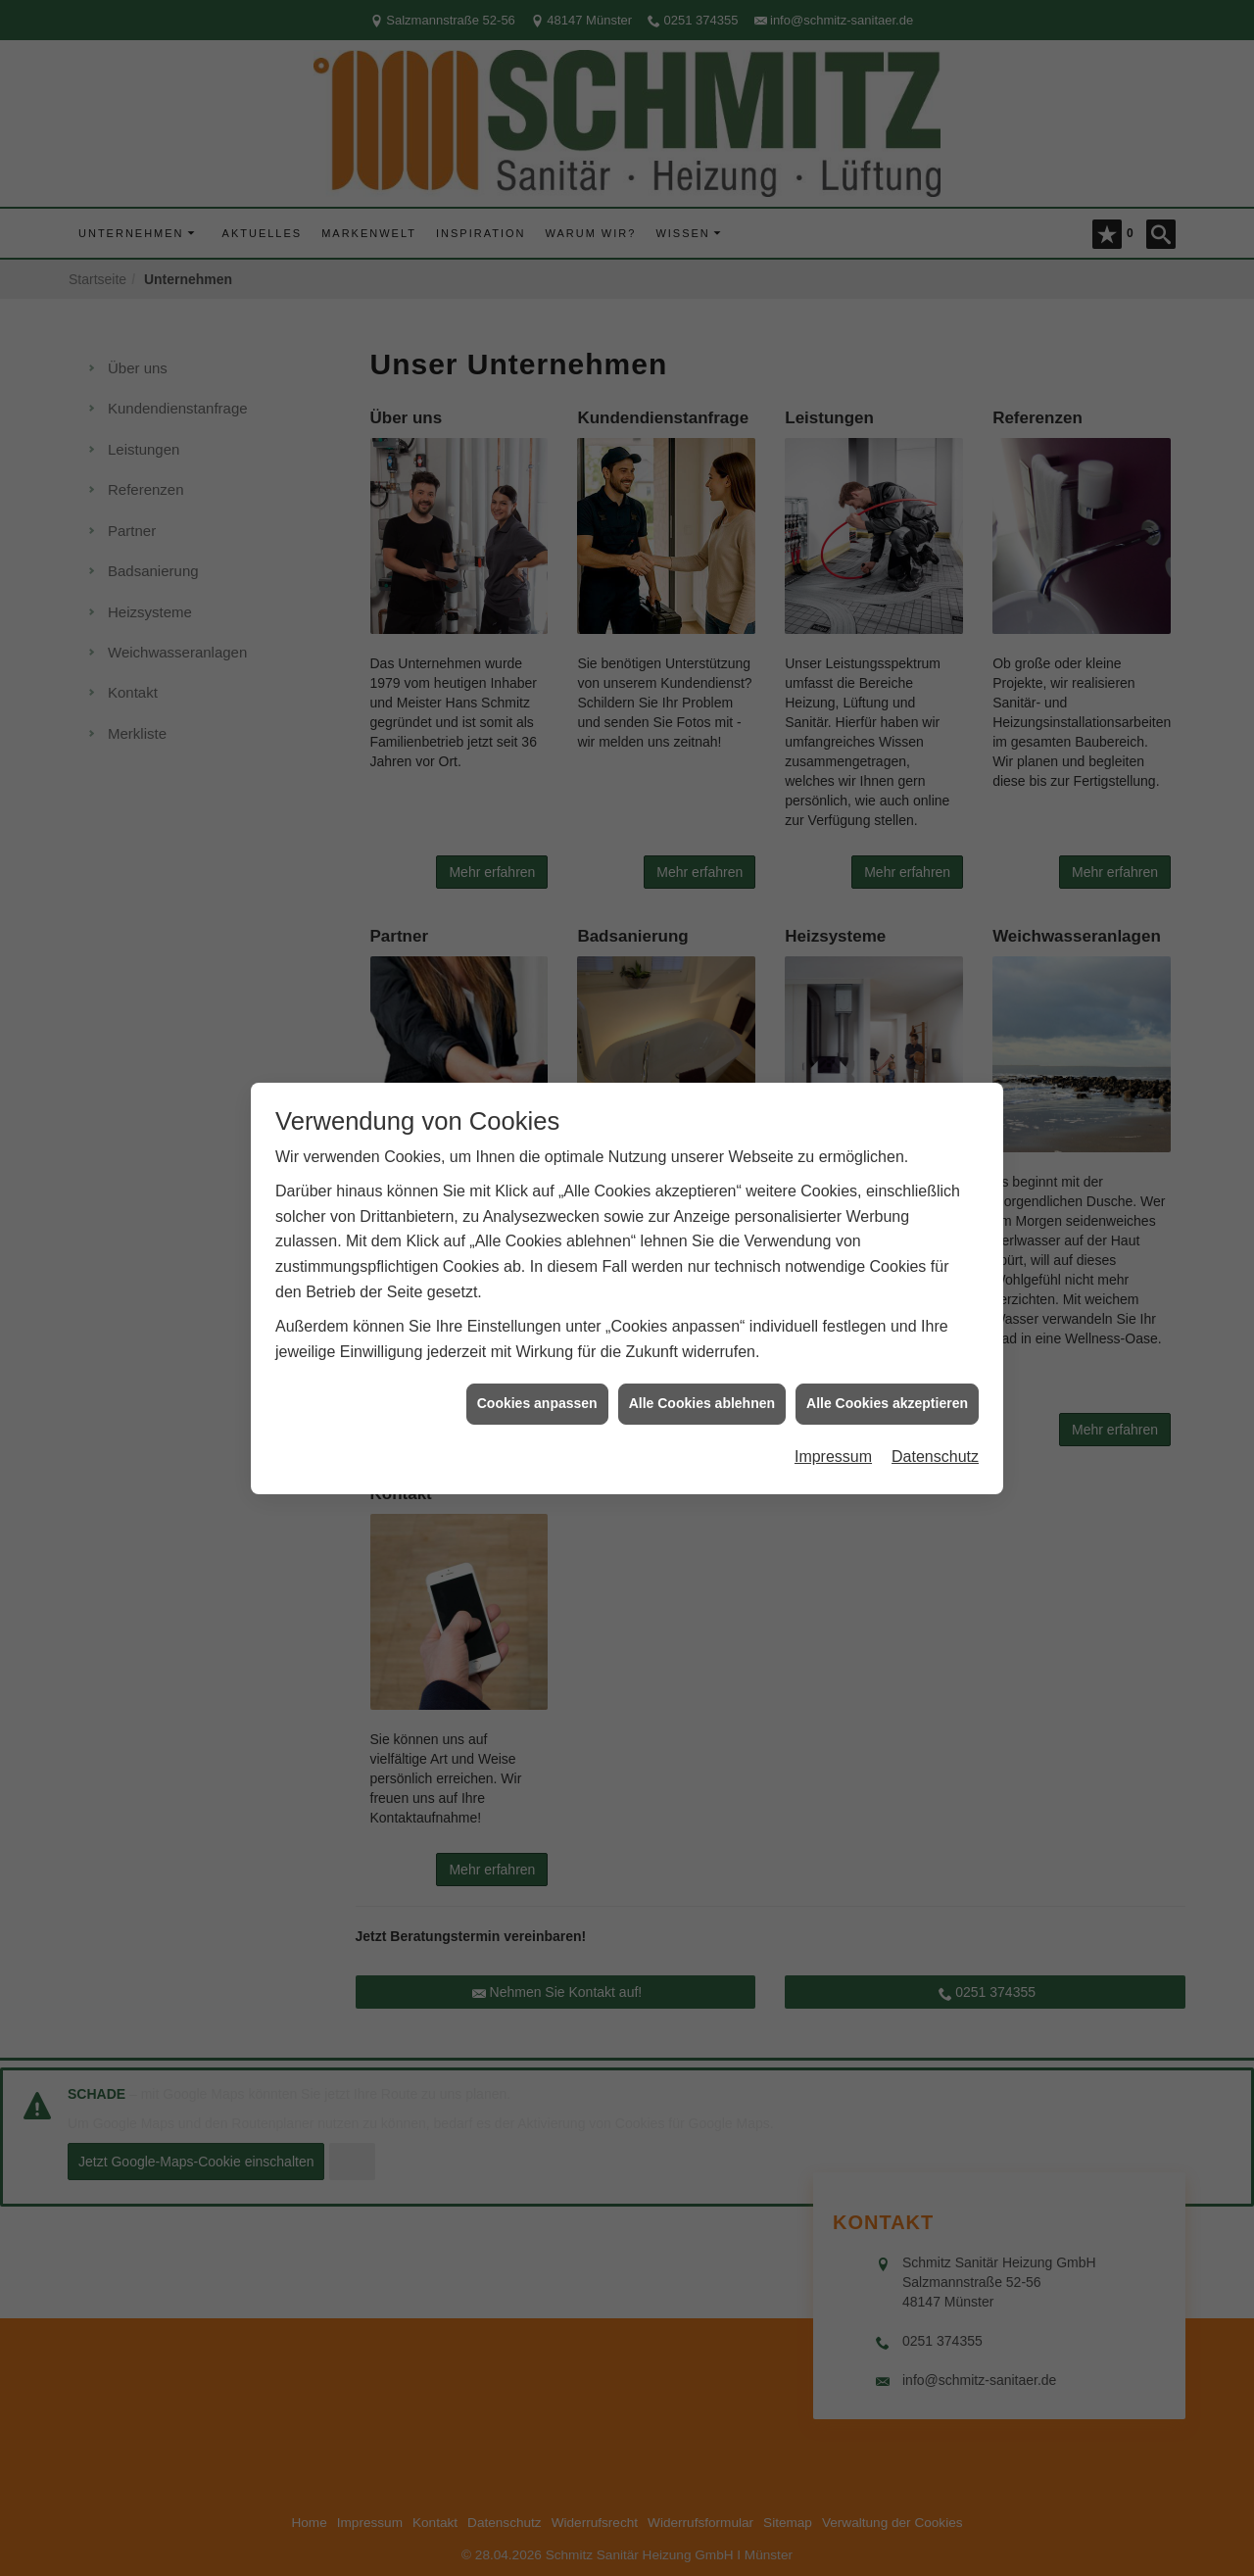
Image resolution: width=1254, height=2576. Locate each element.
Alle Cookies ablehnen (702, 1367)
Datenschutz (935, 1419)
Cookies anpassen (537, 1367)
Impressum (833, 1419)
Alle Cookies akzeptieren (887, 1367)
